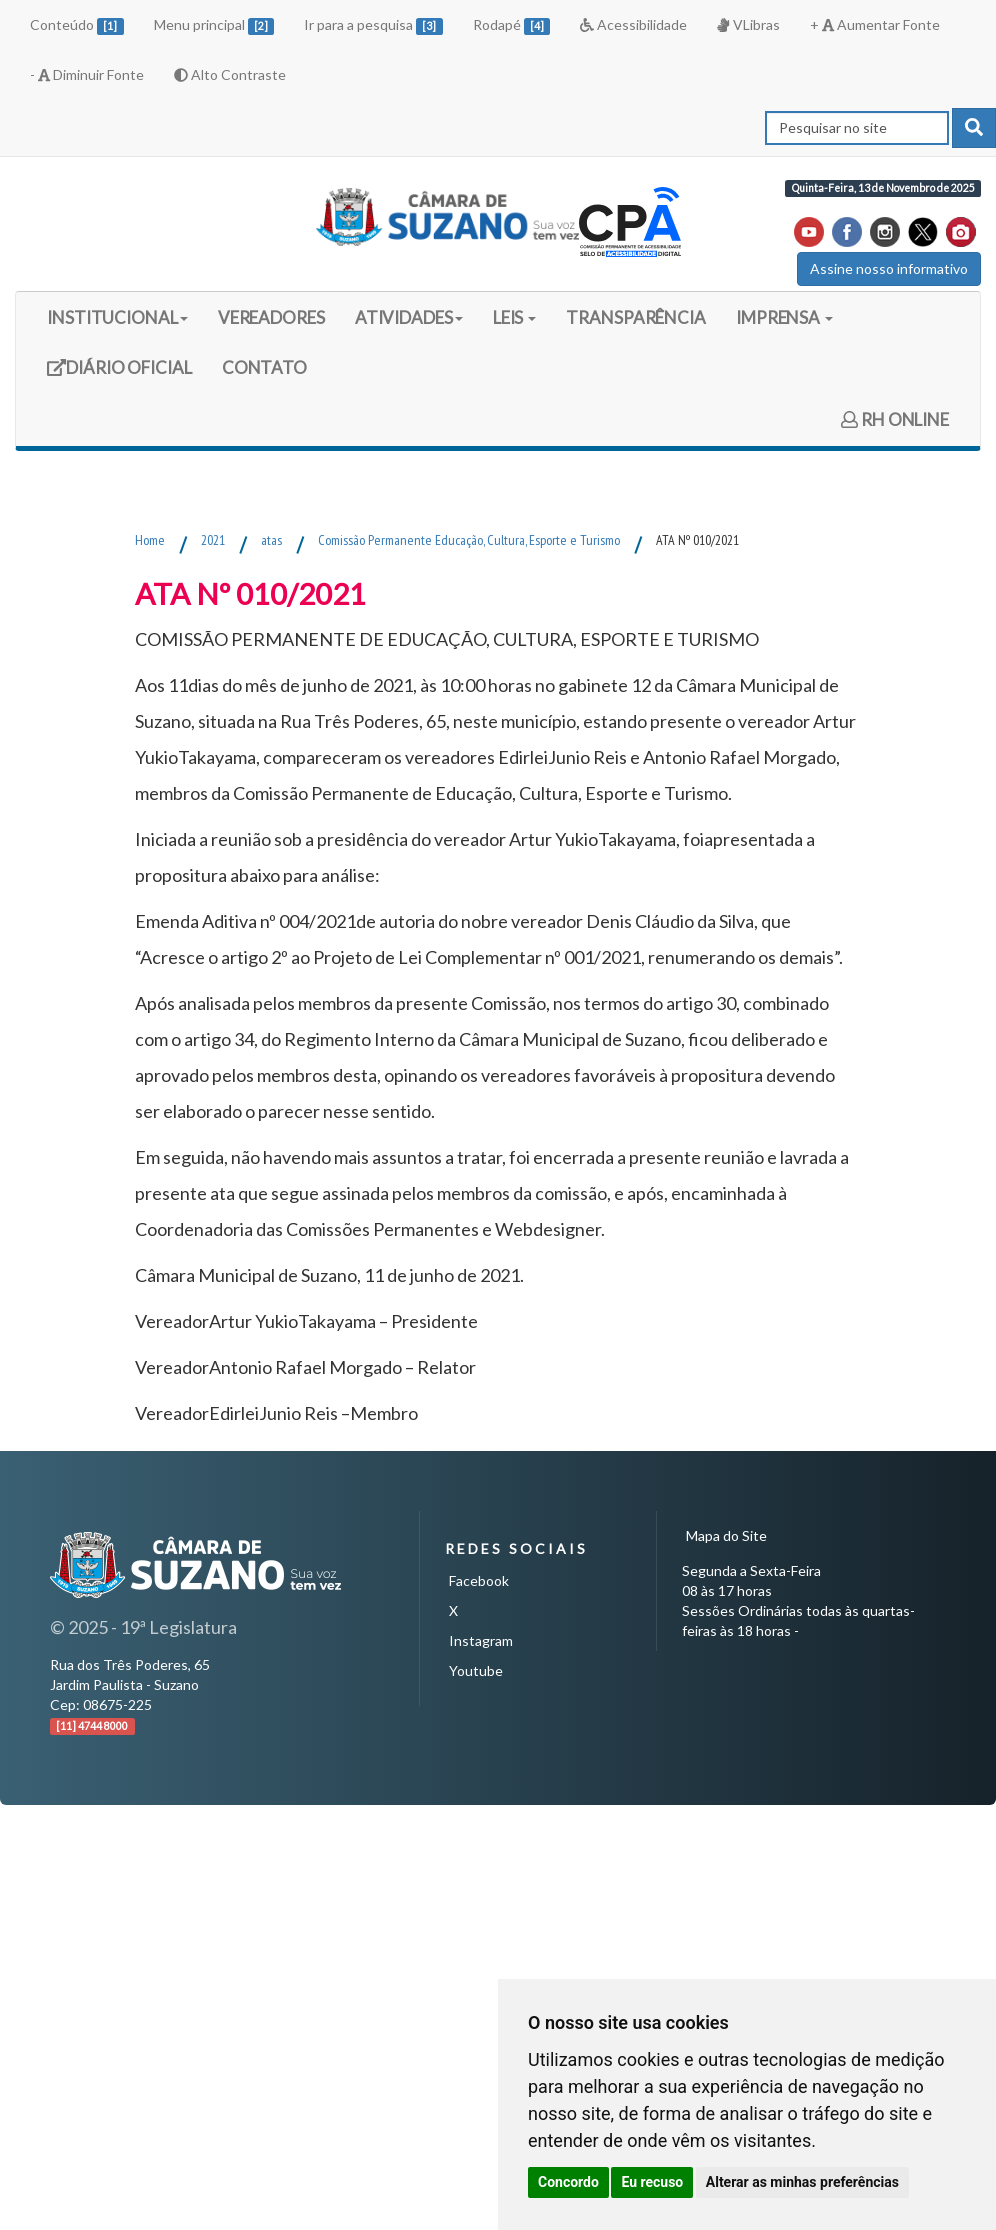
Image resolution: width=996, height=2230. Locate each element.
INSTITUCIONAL (117, 317)
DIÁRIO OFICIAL (119, 374)
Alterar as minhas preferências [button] (802, 2182)
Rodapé (512, 25)
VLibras (748, 24)
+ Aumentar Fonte (875, 24)
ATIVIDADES (409, 317)
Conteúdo (77, 25)
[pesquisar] (974, 128)
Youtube (476, 1670)
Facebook (479, 1580)
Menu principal (214, 25)
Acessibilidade (633, 24)
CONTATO (264, 367)
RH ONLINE (895, 419)
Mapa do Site (726, 1535)
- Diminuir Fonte (87, 74)
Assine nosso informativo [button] (889, 268)
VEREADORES (271, 317)
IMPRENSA (784, 317)
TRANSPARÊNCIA (636, 317)
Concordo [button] (568, 2182)
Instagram (481, 1640)
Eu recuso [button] (652, 2182)
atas (271, 540)
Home (150, 540)
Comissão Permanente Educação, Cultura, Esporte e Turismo (469, 540)
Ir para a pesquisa (373, 25)
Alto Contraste (230, 74)
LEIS (515, 317)
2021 (213, 540)
